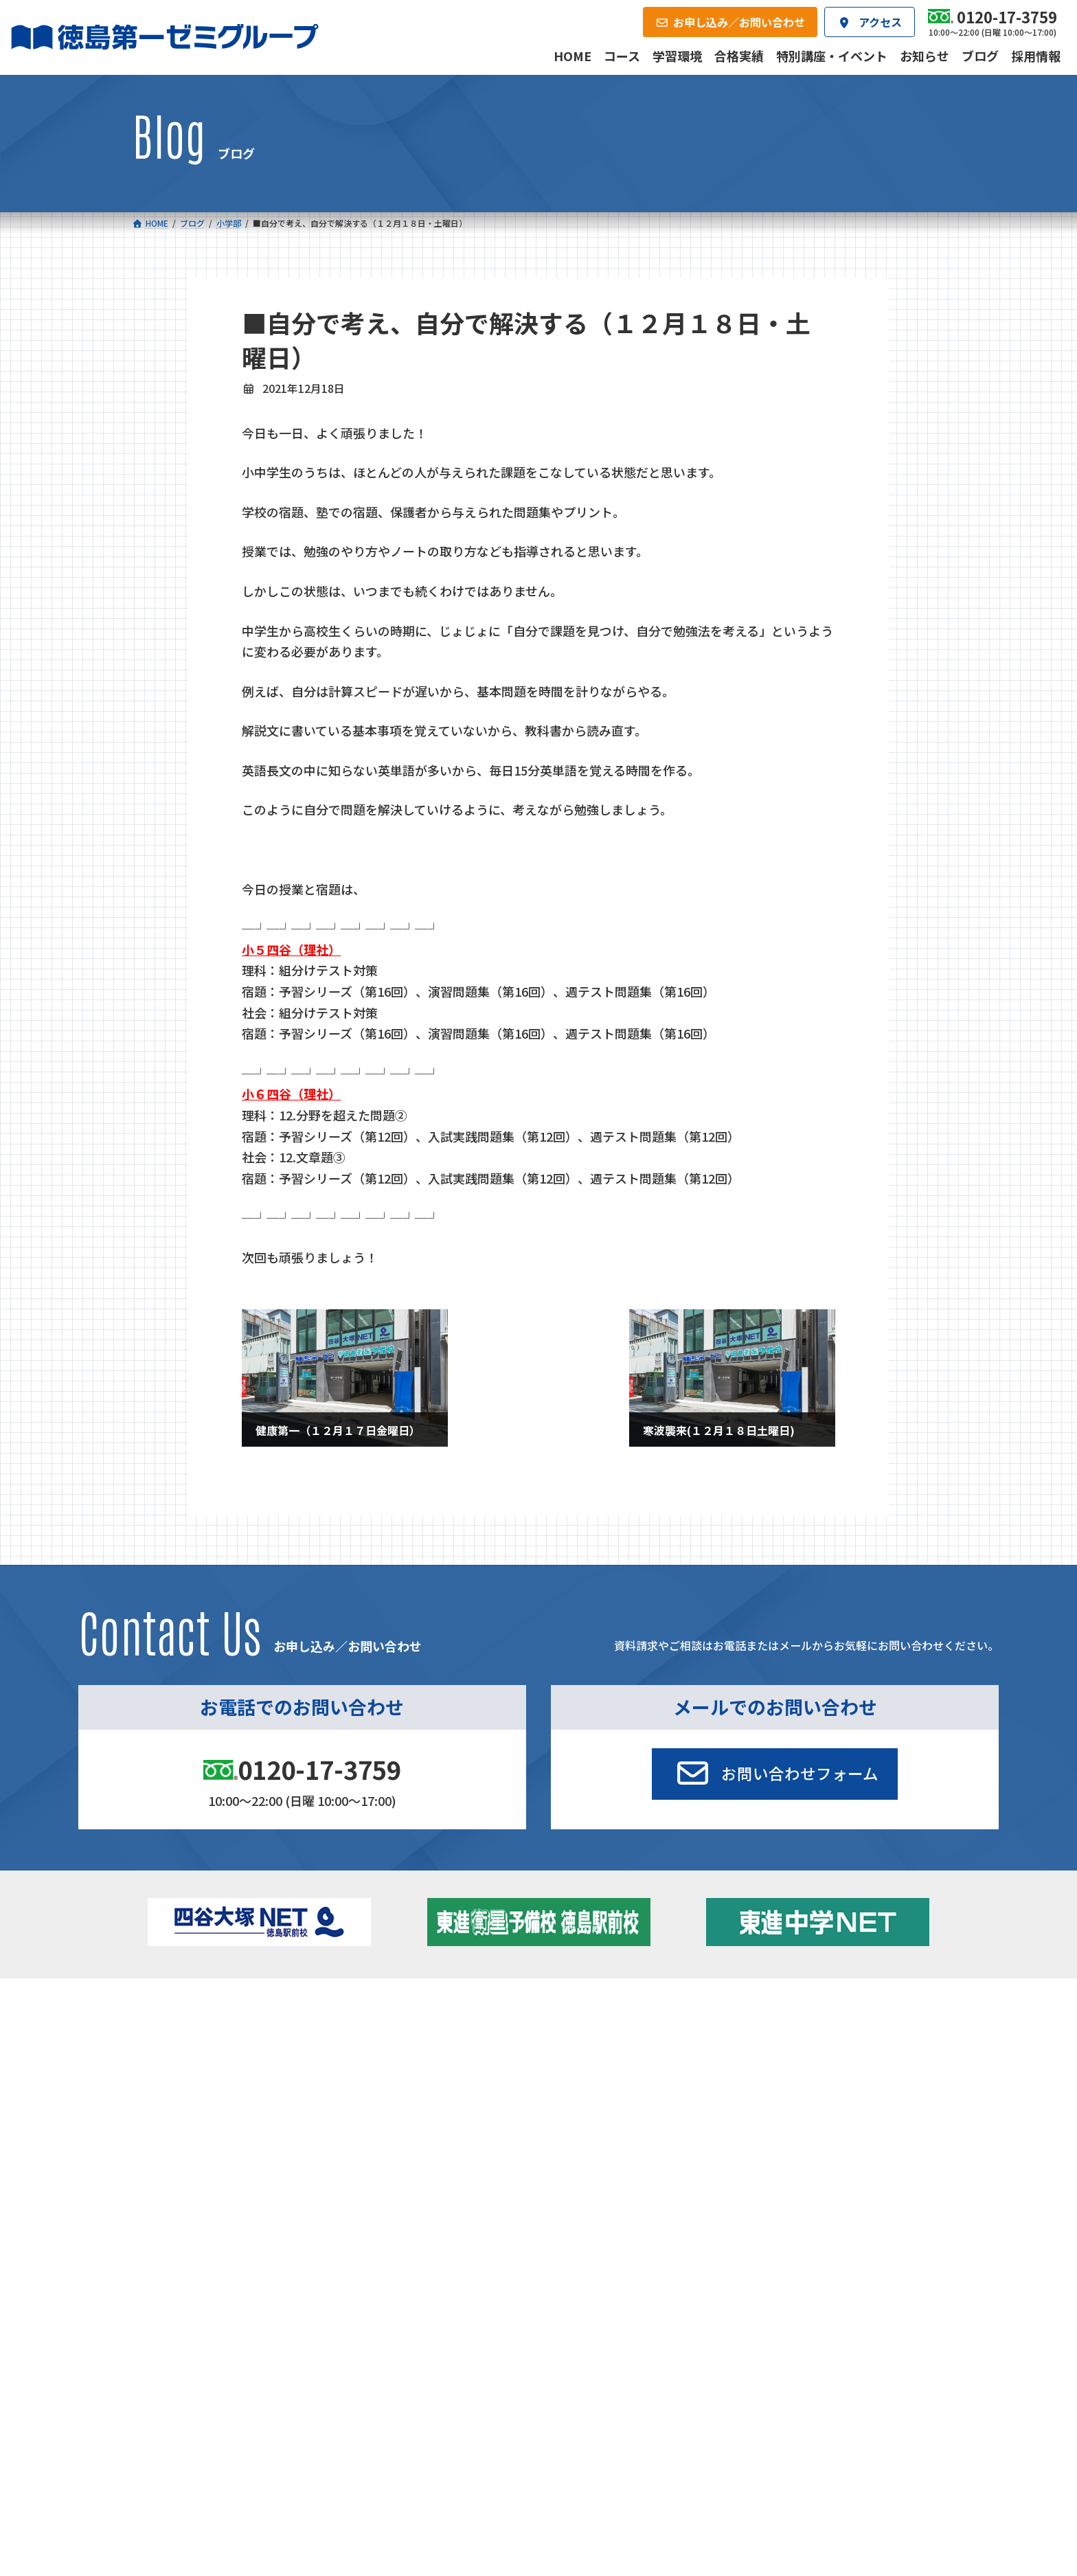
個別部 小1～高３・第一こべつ (622, 2049)
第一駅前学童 (585, 2068)
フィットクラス (215, 2052)
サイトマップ (823, 2234)
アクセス (566, 2140)
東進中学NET (410, 2090)
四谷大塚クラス (215, 2090)
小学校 (186, 2030)
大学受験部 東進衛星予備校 (622, 2030)
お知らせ (801, 2049)
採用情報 (699, 2140)
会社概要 (434, 2140)
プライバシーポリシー (900, 2234)
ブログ (796, 2068)
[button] (775, 1774)
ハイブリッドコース (417, 2071)
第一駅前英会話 (590, 2086)
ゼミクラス (205, 2071)
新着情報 (777, 2008)
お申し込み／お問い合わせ (871, 2140)
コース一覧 (172, 2008)
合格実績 (167, 2140)
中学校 (379, 2030)
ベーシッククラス (219, 2108)
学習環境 (301, 2140)
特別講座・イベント (825, 2030)
